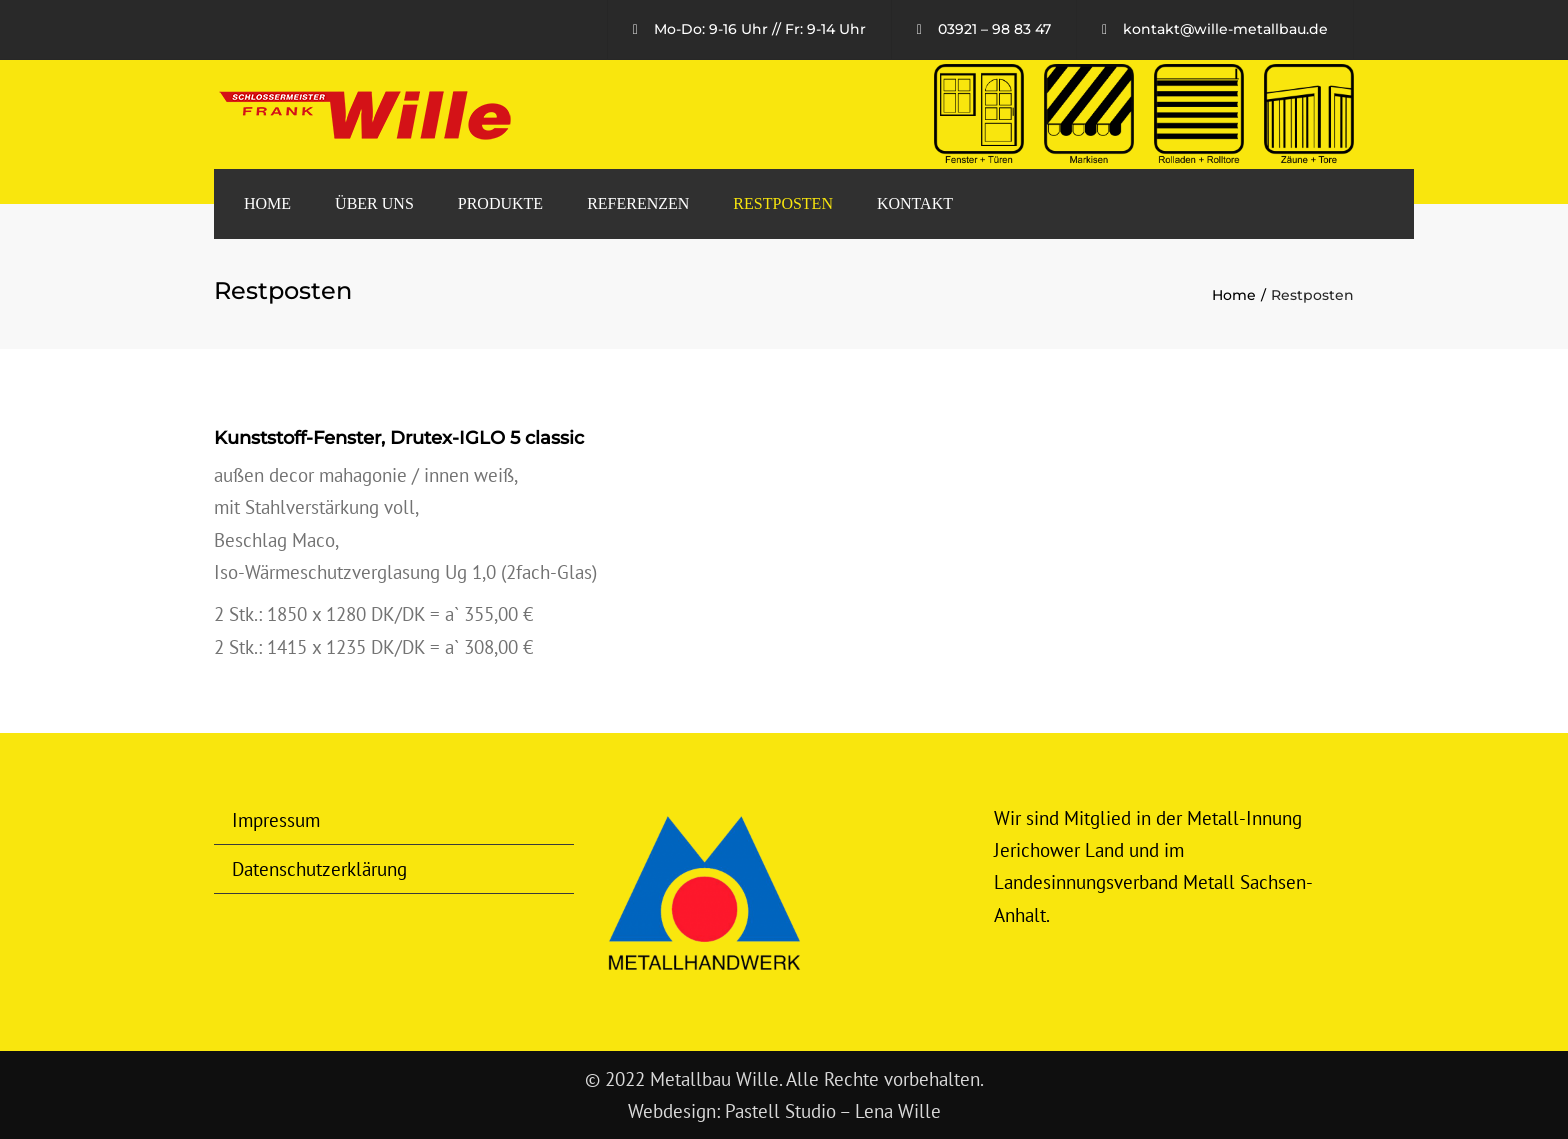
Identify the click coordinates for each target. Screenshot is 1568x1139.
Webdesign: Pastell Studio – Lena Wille (784, 1111)
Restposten (783, 203)
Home (267, 203)
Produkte (500, 203)
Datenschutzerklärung (319, 869)
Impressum (276, 820)
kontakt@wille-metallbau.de (1225, 29)
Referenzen (638, 203)
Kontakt (915, 203)
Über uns (374, 203)
